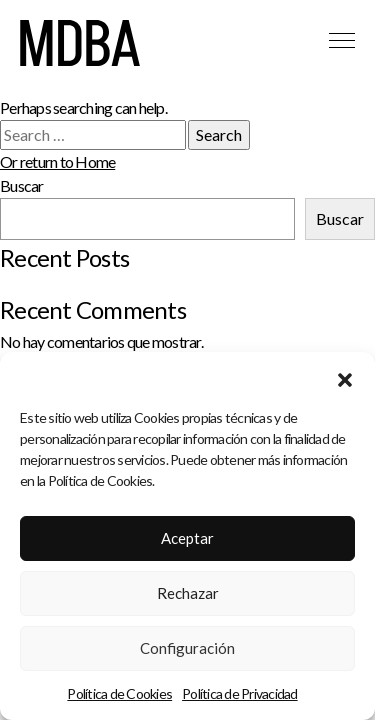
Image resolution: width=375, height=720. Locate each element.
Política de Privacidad (240, 696)
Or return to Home (57, 161)
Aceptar (187, 541)
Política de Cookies (119, 696)
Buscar (22, 185)
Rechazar (188, 596)
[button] (345, 380)
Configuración (187, 651)
